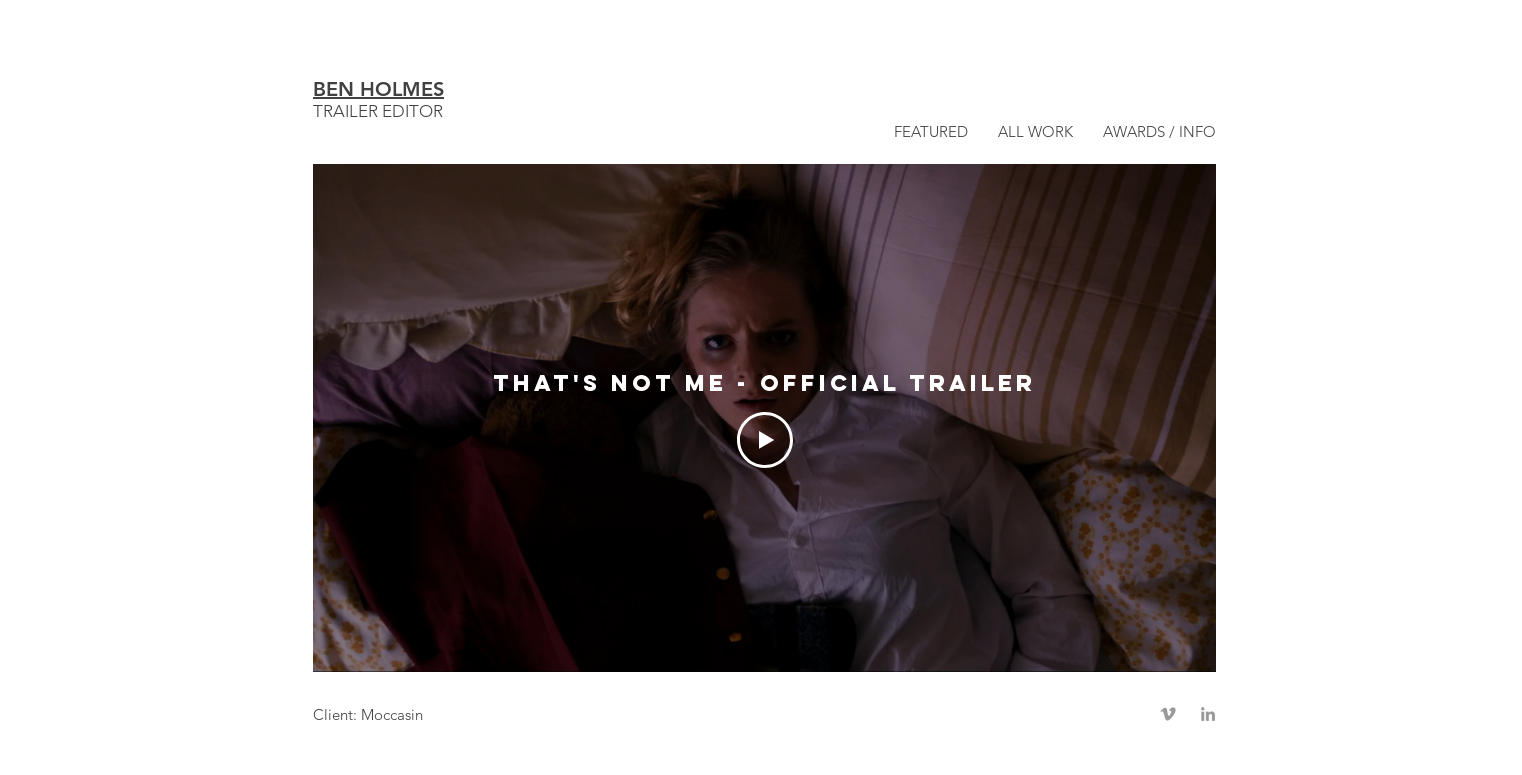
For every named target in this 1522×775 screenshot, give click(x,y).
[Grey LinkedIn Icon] (1208, 714)
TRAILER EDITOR (378, 111)
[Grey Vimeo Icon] (1168, 714)
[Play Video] (765, 440)
